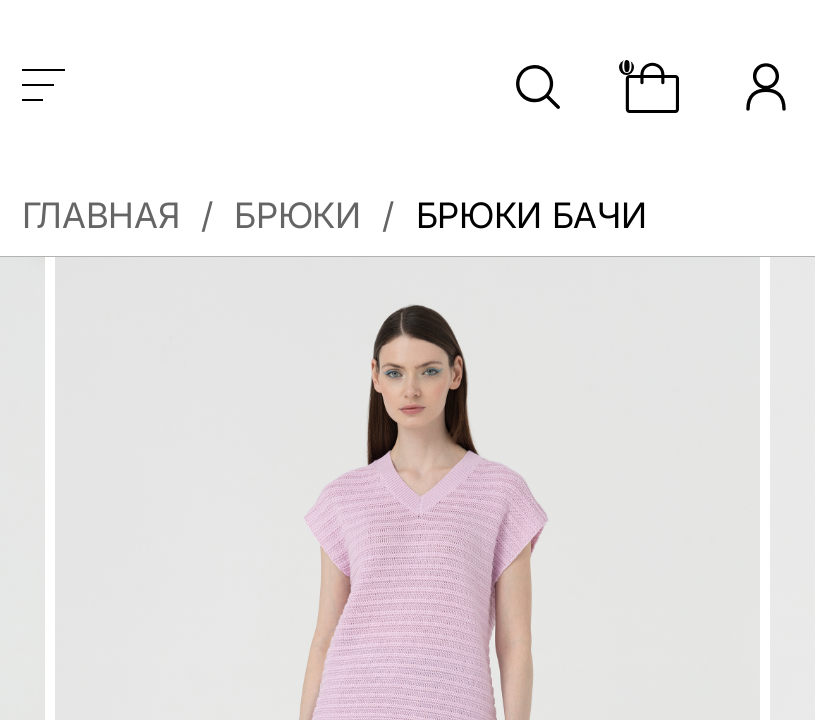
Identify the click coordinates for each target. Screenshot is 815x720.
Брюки (297, 215)
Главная (101, 215)
